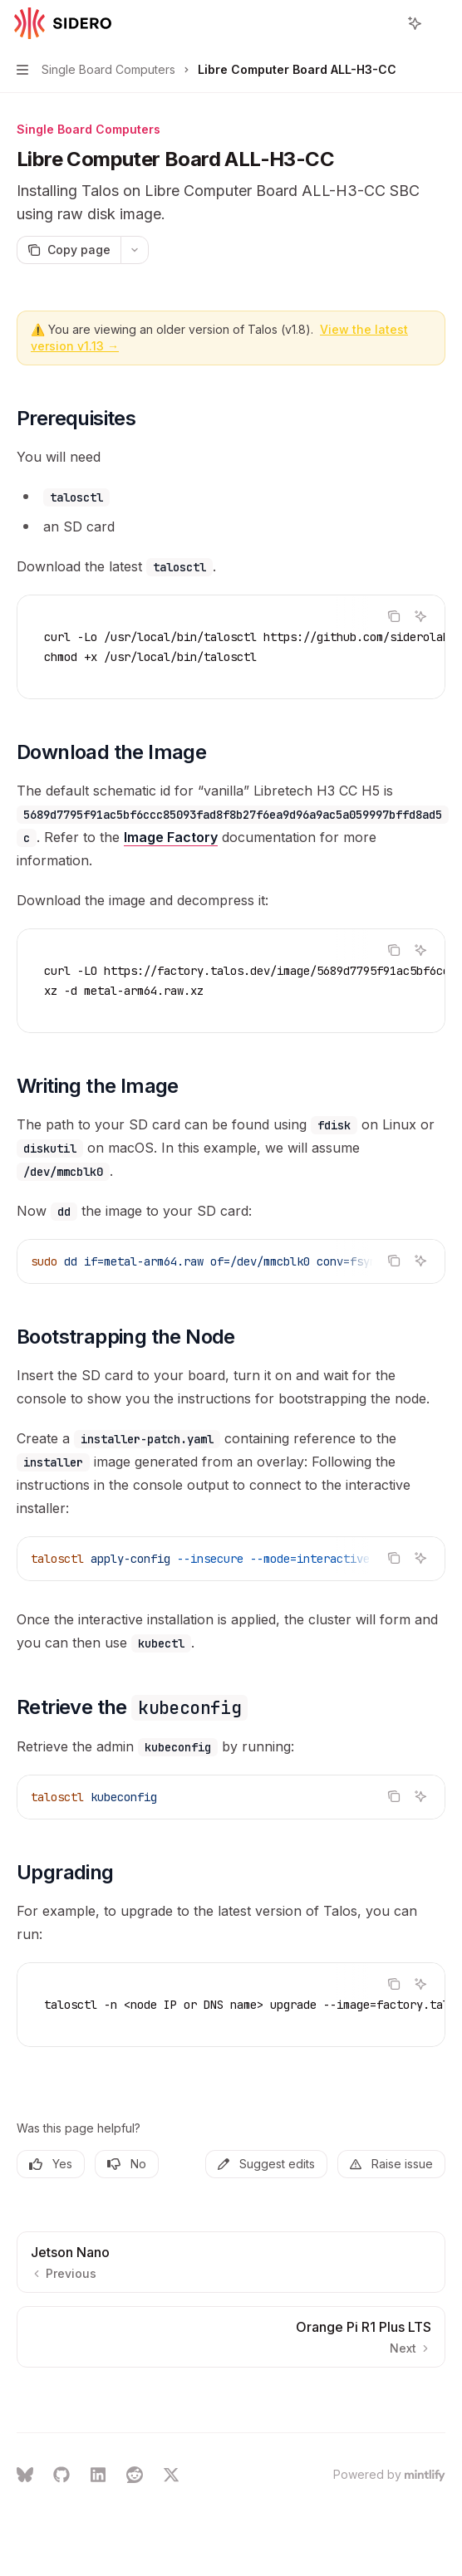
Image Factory (171, 837)
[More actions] (440, 23)
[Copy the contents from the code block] (394, 616)
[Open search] (384, 23)
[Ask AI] (420, 616)
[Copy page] (68, 250)
